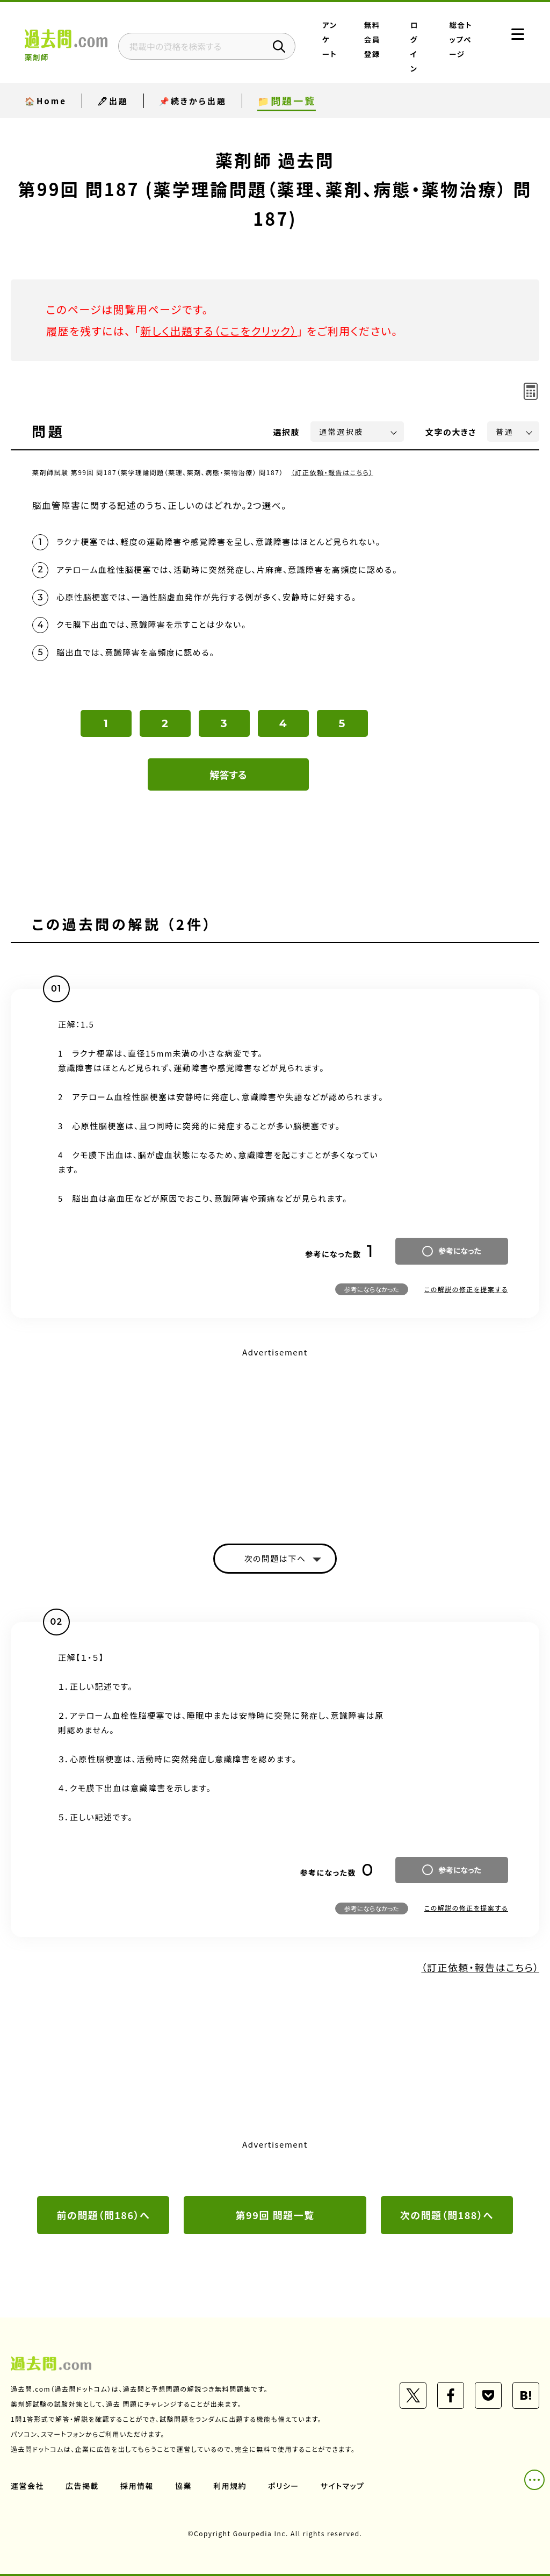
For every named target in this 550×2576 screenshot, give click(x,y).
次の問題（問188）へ (447, 2215)
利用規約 (230, 2485)
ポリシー (283, 2485)
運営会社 (27, 2485)
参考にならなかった (371, 1289)
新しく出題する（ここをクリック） (218, 331)
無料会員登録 (372, 39)
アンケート (329, 39)
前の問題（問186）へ (103, 2215)
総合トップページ (461, 39)
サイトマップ (343, 2485)
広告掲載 (82, 2485)
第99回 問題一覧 (275, 2215)
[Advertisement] (275, 1436)
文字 (450, 431)
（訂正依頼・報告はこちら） (332, 472)
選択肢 (286, 431)
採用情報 (137, 2485)
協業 (183, 2485)
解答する (228, 774)
